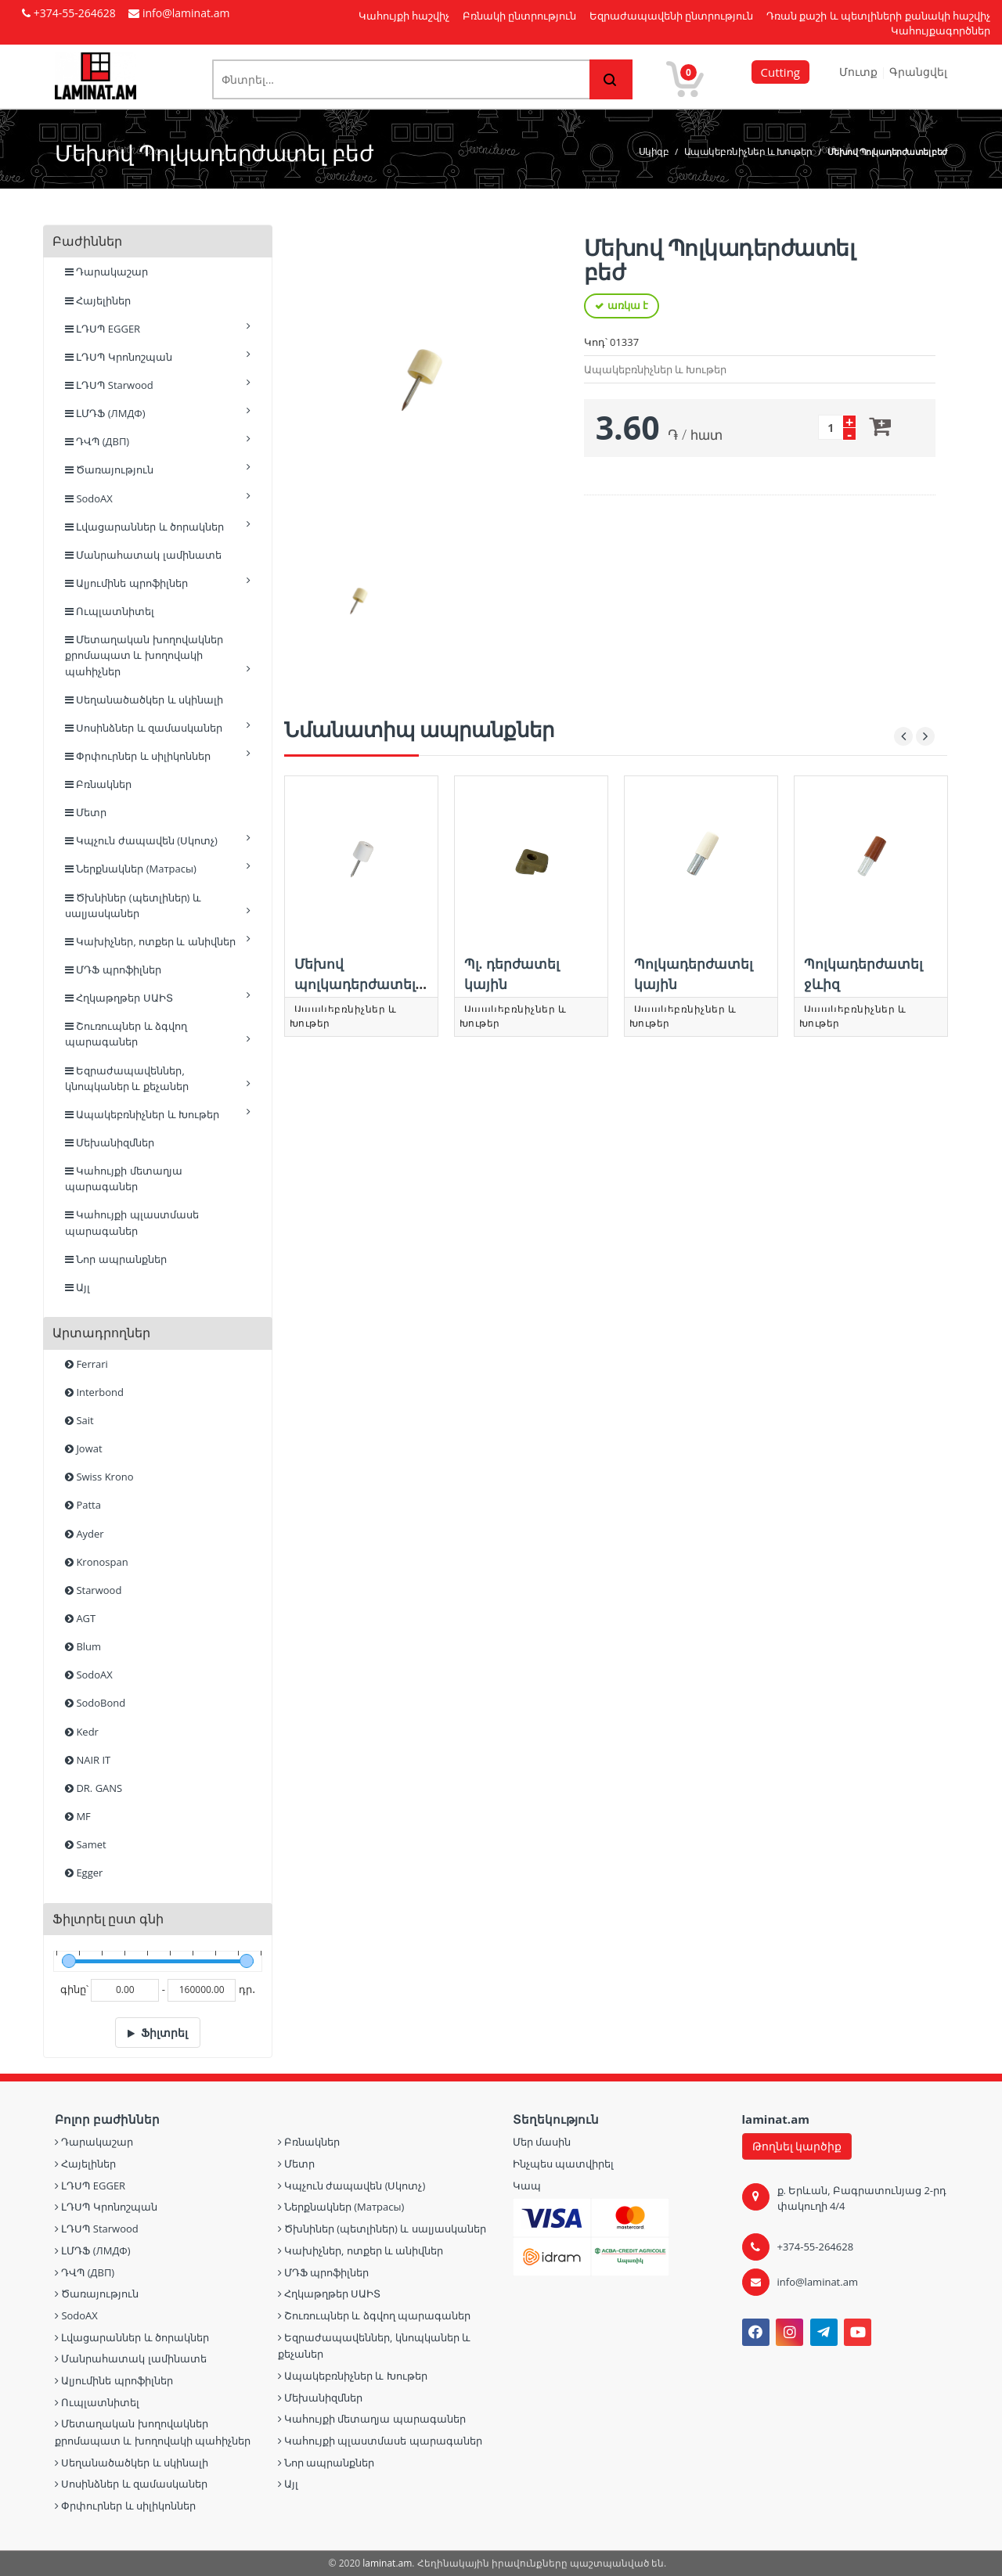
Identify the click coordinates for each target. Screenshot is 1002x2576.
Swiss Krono (99, 1477)
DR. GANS (93, 1788)
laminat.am (387, 2563)
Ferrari (86, 1364)
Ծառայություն (157, 469)
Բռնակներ (98, 784)
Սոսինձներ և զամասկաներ (157, 727)
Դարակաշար (106, 271)
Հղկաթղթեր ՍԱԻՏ (157, 997)
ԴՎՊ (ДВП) (157, 441)
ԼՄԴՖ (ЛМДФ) (157, 412)
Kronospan (96, 1562)
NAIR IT (87, 1760)
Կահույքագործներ (940, 30)
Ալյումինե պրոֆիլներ (157, 582)
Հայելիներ (98, 300)
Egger (84, 1872)
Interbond (94, 1392)
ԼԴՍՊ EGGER (157, 328)
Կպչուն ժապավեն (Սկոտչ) (157, 840)
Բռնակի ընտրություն (519, 16)
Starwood (93, 1590)
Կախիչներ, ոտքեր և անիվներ (157, 941)
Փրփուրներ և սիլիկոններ (157, 755)
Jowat (84, 1448)
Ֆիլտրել (164, 2032)
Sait (79, 1420)
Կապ (527, 2185)
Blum (83, 1646)
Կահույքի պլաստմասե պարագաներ (132, 1222)
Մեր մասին (542, 2142)
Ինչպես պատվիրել (563, 2164)
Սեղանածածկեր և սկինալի (144, 700)
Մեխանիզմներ (109, 1142)
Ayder (84, 1534)
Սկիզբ (654, 151)
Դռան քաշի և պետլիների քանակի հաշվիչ (878, 16)
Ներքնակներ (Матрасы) (157, 868)
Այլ (77, 1287)
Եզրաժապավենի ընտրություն (671, 16)
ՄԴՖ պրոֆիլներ (113, 969)
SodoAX (157, 498)
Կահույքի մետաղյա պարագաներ (123, 1178)
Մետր (85, 812)
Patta (83, 1505)
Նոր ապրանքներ (116, 1259)
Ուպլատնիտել (109, 611)
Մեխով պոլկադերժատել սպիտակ (355, 984)
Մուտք (860, 71)
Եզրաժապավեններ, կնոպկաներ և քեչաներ (157, 1078)
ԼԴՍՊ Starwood (157, 384)
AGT (80, 1618)
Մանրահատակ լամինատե (143, 555)
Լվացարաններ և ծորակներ (157, 526)
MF (78, 1816)
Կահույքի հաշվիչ (404, 16)
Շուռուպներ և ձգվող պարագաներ (157, 1034)
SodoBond (95, 1703)
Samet (85, 1844)
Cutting (780, 72)
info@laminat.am (817, 2282)
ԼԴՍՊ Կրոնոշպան (157, 356)
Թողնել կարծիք (797, 2146)
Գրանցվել (918, 71)
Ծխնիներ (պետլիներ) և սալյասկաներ (157, 905)
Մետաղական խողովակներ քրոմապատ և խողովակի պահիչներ (157, 655)
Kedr (82, 1732)
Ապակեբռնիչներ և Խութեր (748, 151)
